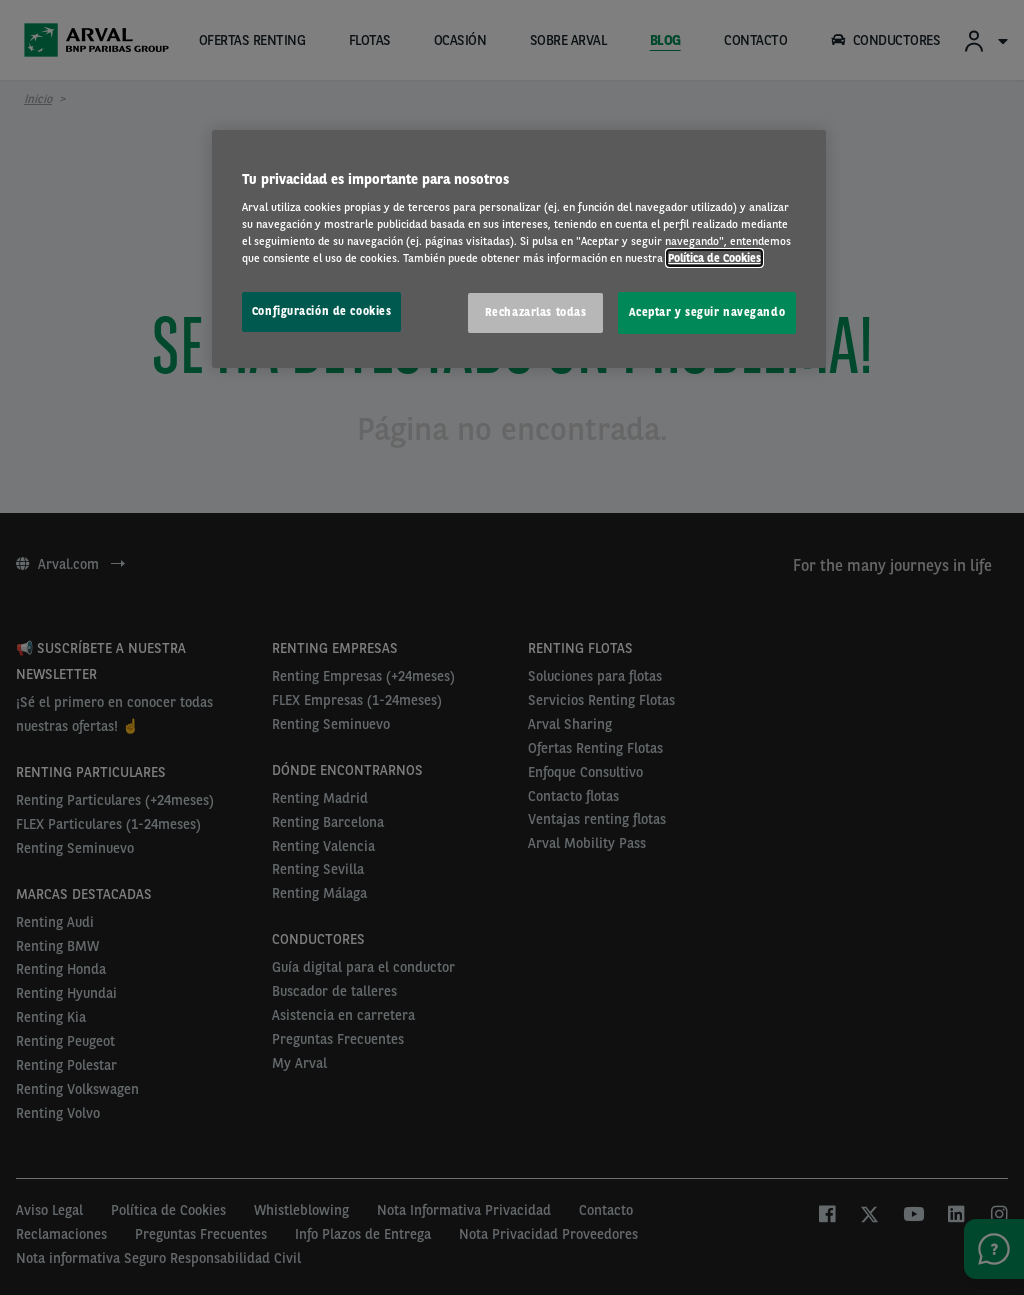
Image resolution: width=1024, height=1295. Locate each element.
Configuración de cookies (322, 311)
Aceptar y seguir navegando (707, 312)
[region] (519, 249)
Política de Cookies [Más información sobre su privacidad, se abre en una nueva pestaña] (714, 258)
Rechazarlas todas (536, 312)
